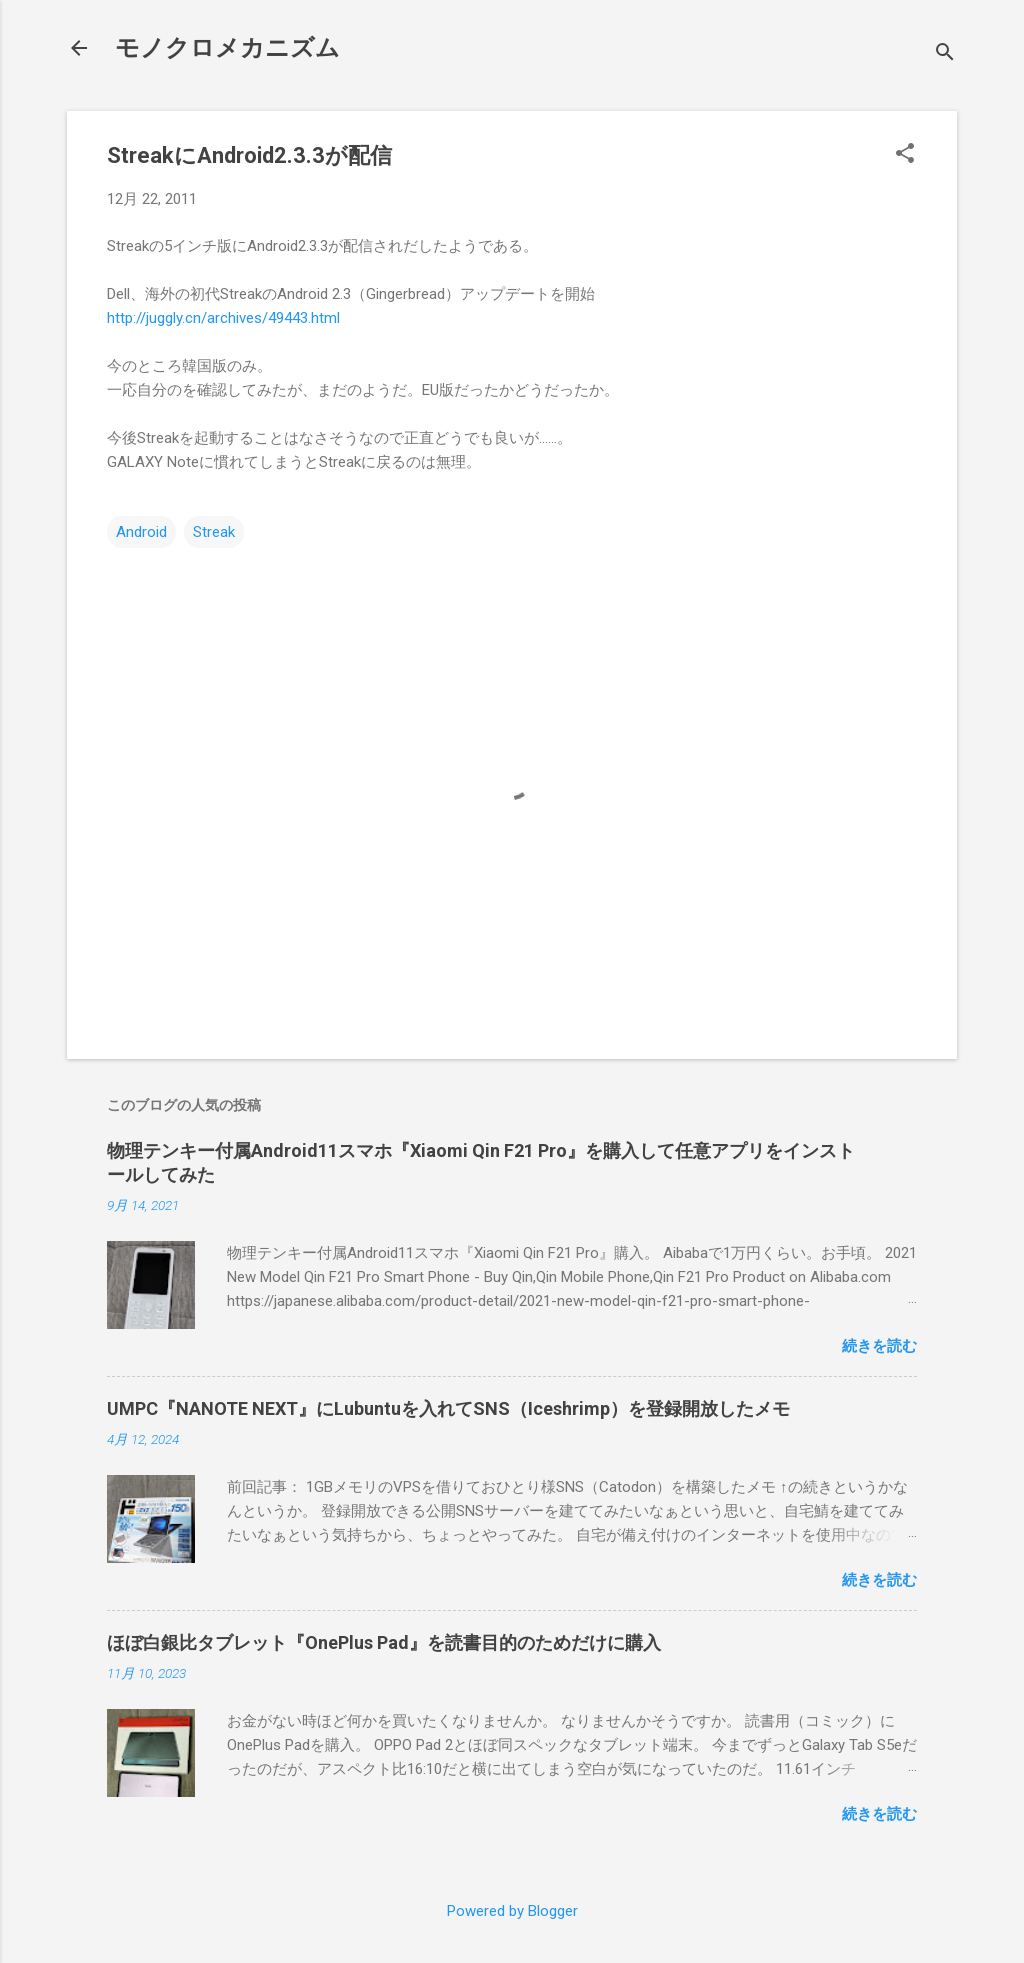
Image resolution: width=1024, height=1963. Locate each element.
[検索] (945, 54)
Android (141, 532)
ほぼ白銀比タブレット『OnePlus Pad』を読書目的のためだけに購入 (384, 1642)
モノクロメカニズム (227, 48)
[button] (905, 155)
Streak (214, 532)
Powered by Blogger (512, 1911)
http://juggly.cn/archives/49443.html (223, 318)
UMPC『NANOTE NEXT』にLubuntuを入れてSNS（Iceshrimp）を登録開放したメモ (448, 1408)
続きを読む (879, 1346)
